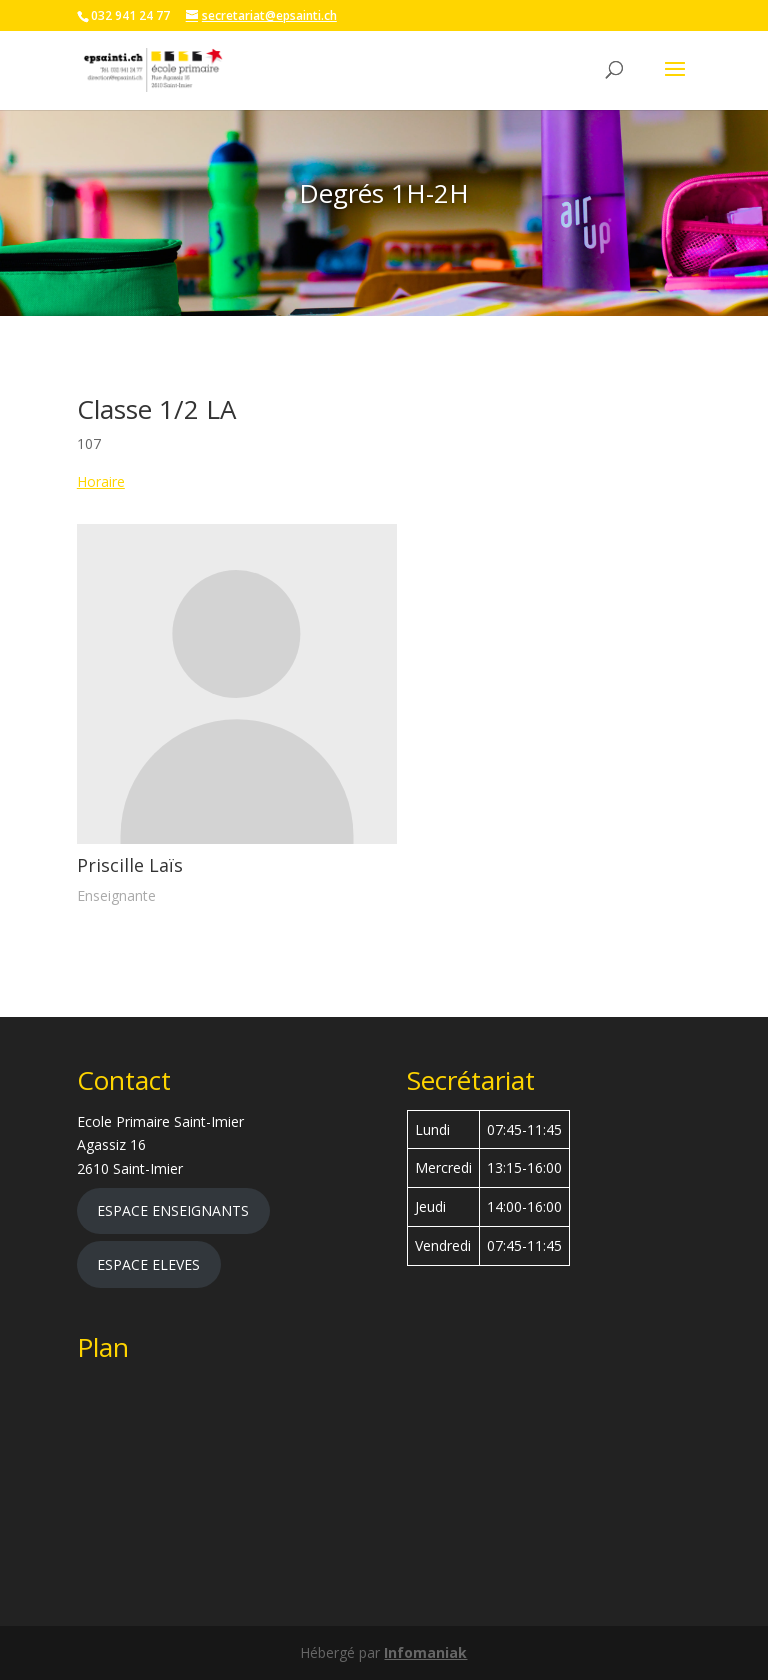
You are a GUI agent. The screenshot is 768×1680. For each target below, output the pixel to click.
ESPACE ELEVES (148, 1264)
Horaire (101, 481)
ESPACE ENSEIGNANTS (173, 1210)
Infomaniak (425, 1652)
